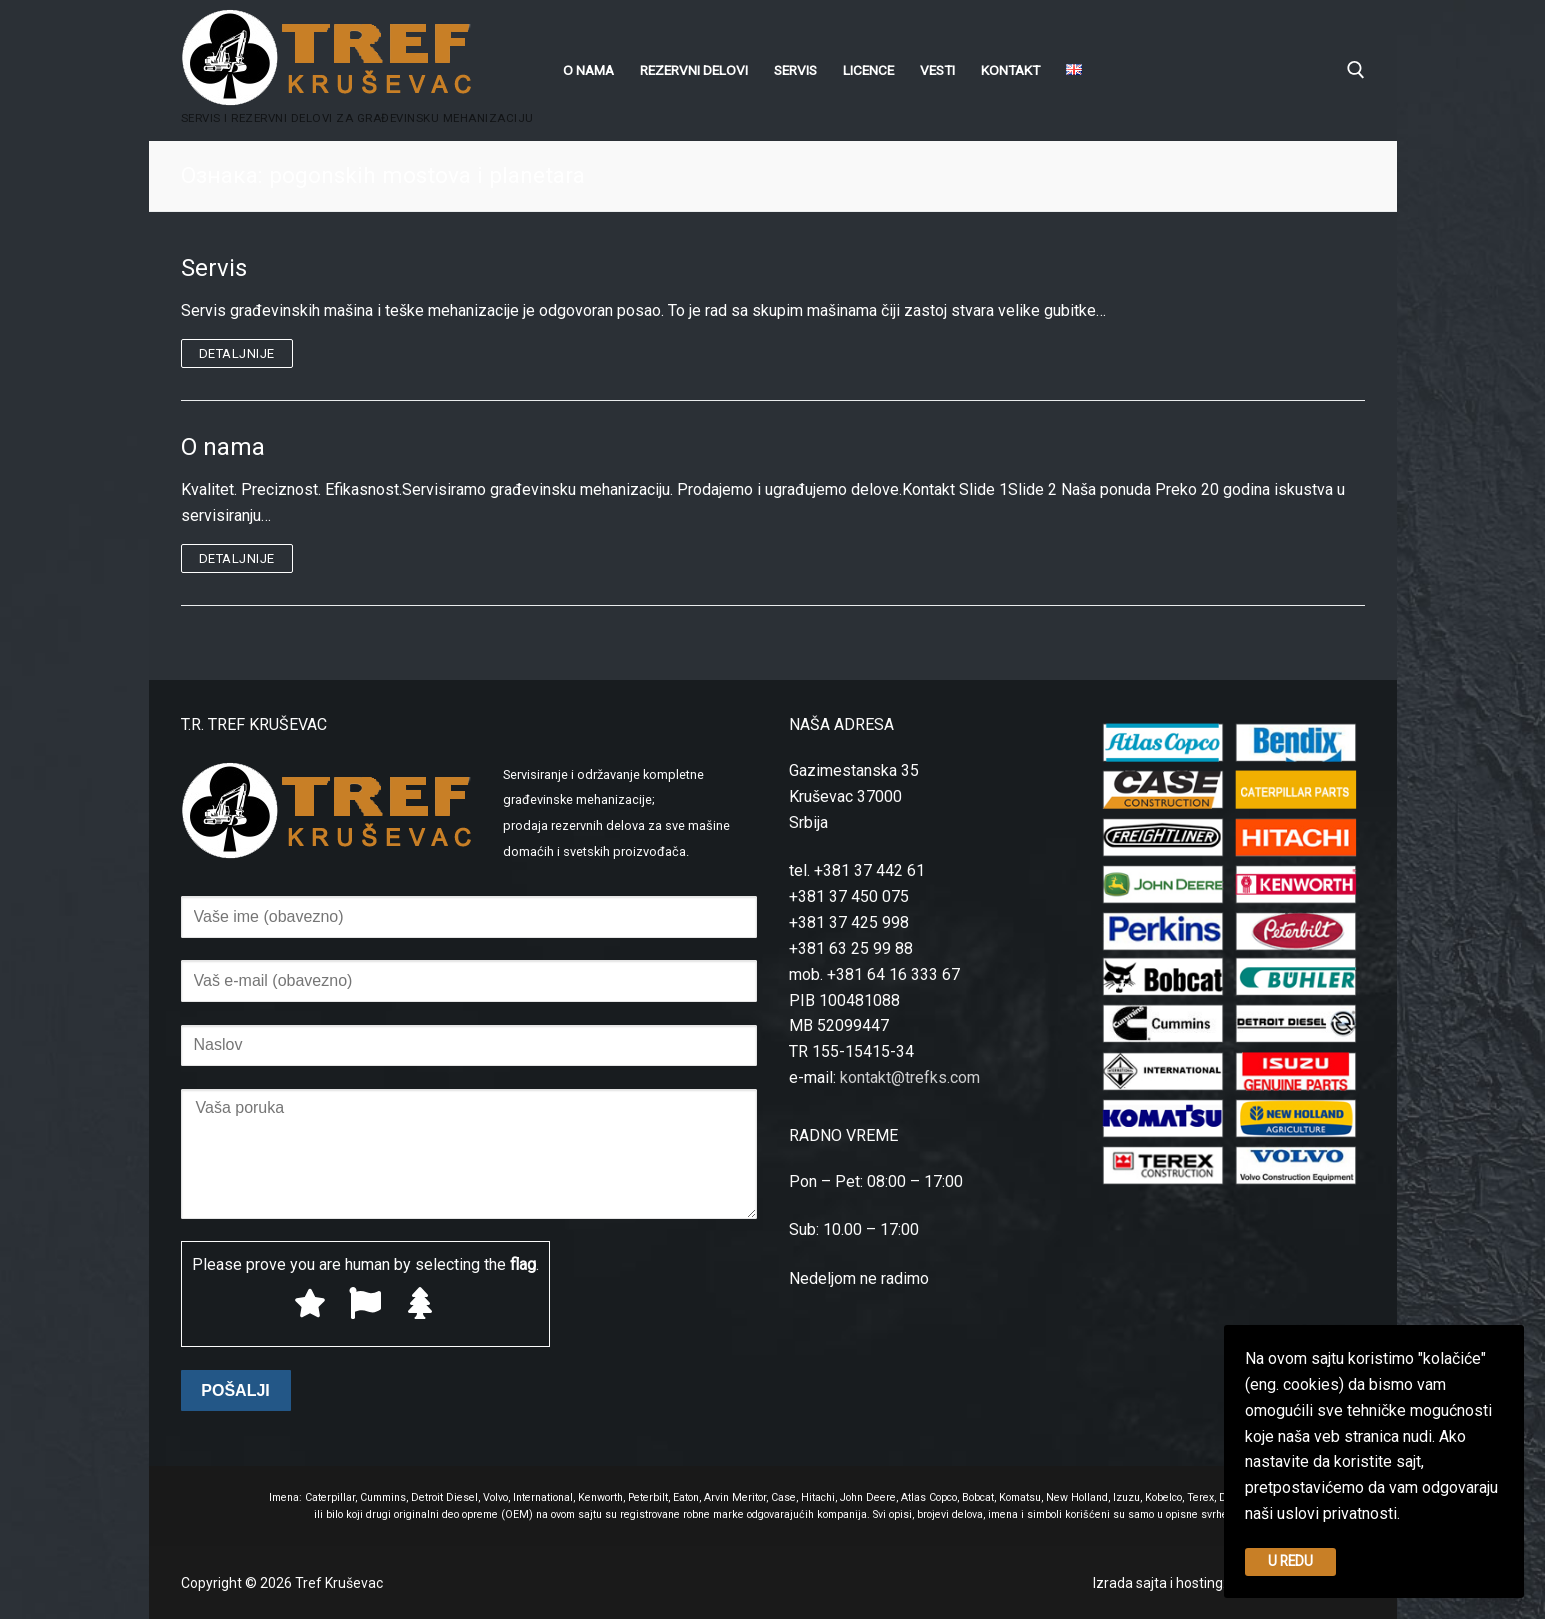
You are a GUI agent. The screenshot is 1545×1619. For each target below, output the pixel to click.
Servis (214, 268)
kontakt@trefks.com (910, 1077)
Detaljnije (237, 353)
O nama (223, 447)
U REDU (1290, 1561)
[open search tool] (1356, 70)
